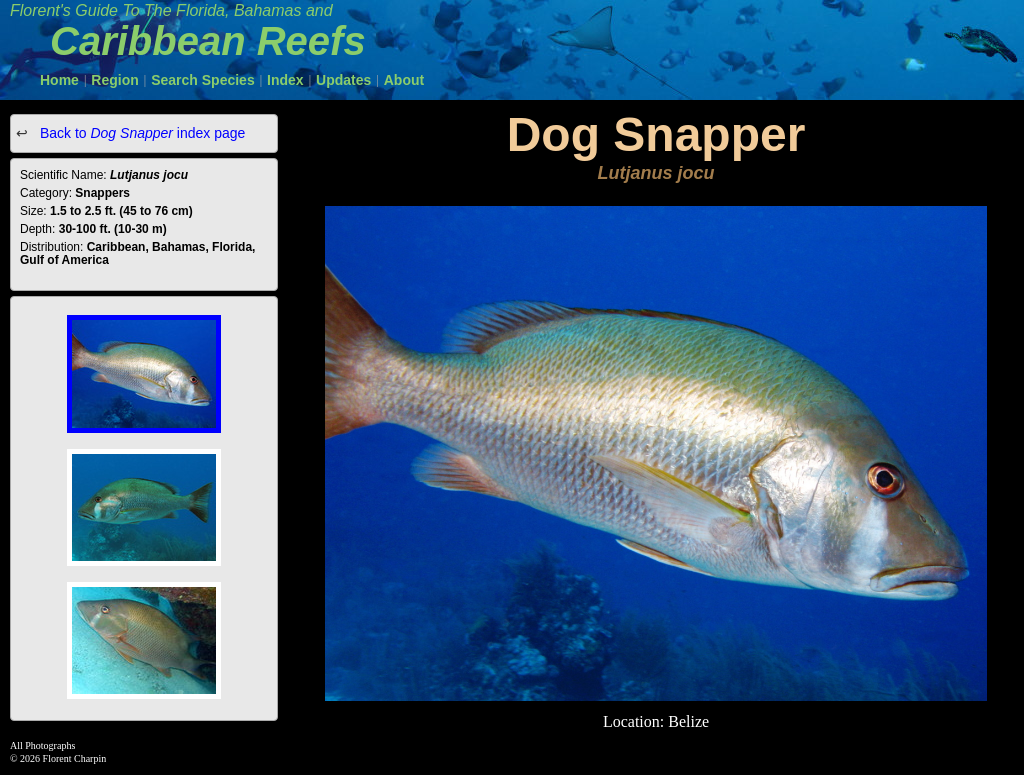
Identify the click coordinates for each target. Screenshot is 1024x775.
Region (114, 80)
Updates (343, 80)
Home (59, 80)
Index (285, 80)
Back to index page (140, 133)
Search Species (203, 80)
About (404, 80)
